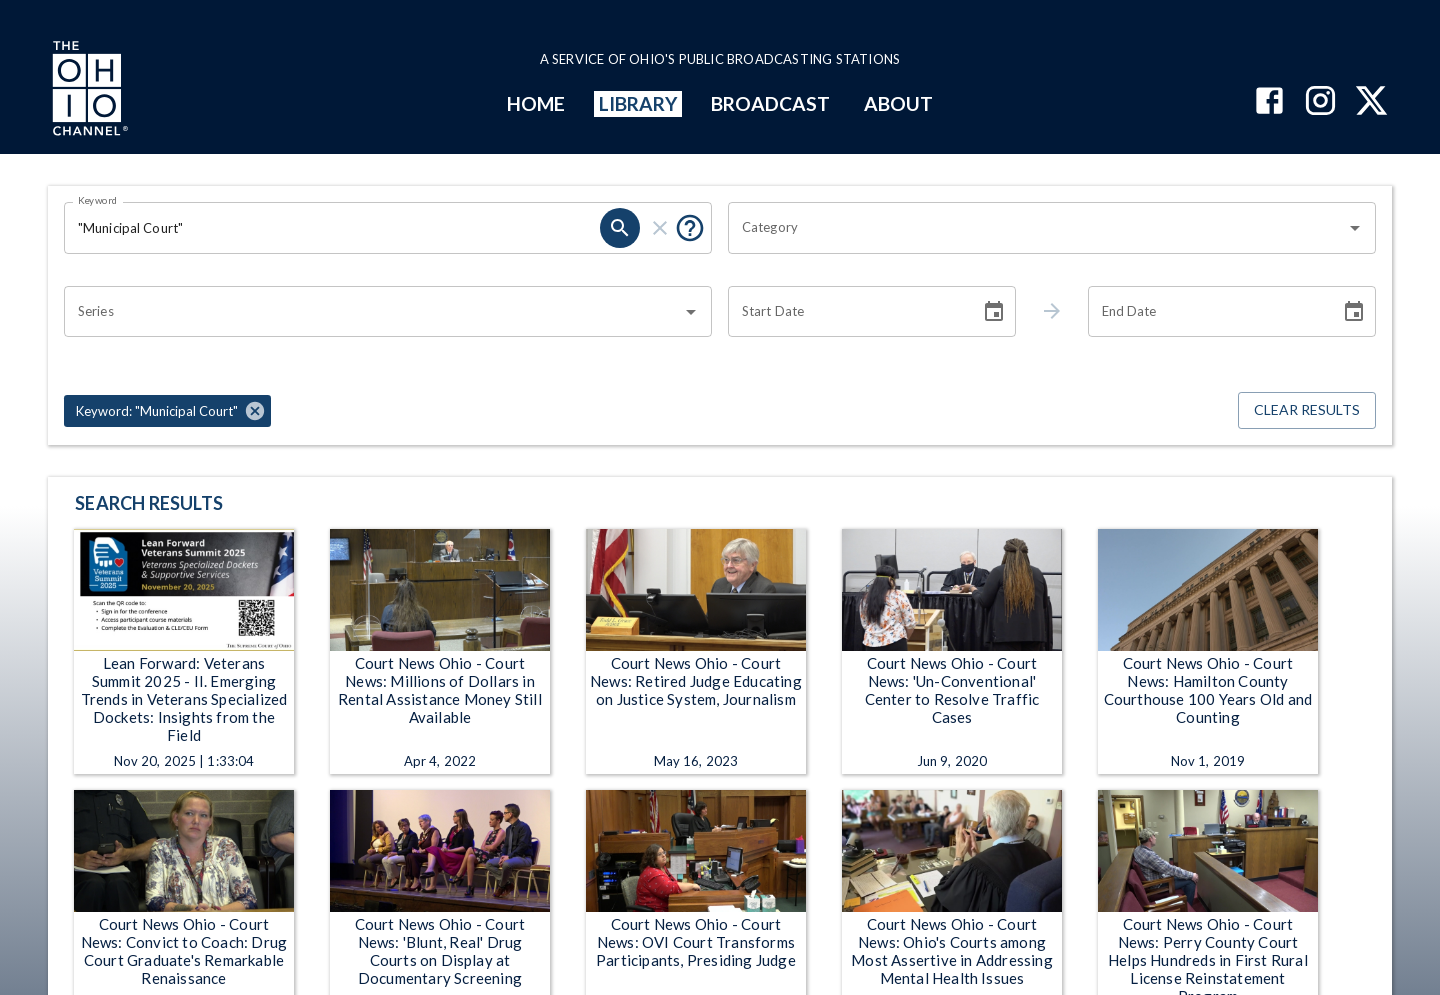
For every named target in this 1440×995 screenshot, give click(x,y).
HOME (536, 103)
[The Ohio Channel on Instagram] (1320, 102)
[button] (167, 411)
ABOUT (898, 103)
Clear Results (1307, 410)
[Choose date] (994, 312)
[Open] (1355, 228)
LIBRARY (638, 103)
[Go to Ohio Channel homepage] (88, 91)
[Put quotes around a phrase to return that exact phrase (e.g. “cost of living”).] (690, 228)
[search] (620, 228)
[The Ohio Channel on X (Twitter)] (1371, 102)
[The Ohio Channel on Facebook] (1269, 102)
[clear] (660, 228)
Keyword (98, 200)
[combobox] (1037, 228)
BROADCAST (771, 103)
